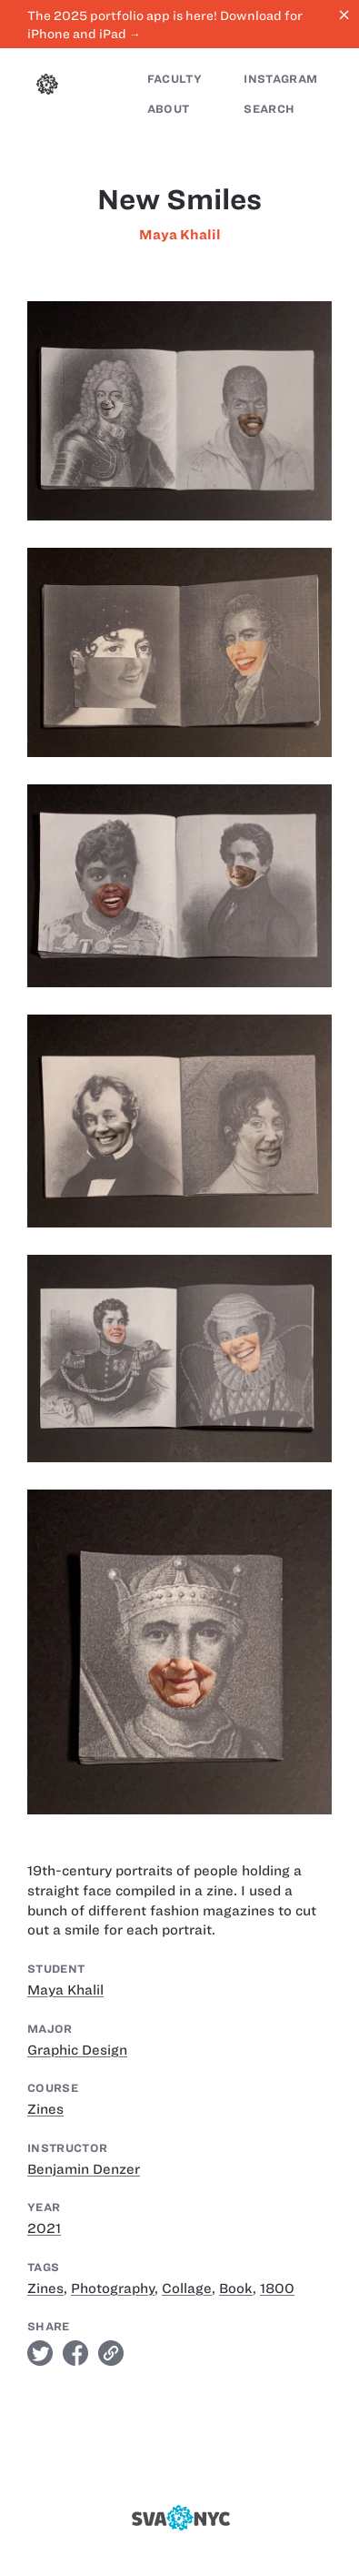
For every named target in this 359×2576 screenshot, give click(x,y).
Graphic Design (77, 2050)
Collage (187, 2288)
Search (269, 109)
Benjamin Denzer (83, 2169)
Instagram (280, 79)
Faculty (174, 79)
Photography (113, 2288)
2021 (44, 2228)
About (168, 109)
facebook (75, 2353)
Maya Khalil (180, 234)
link (111, 2353)
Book (236, 2288)
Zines (45, 2109)
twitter (40, 2353)
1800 (277, 2288)
